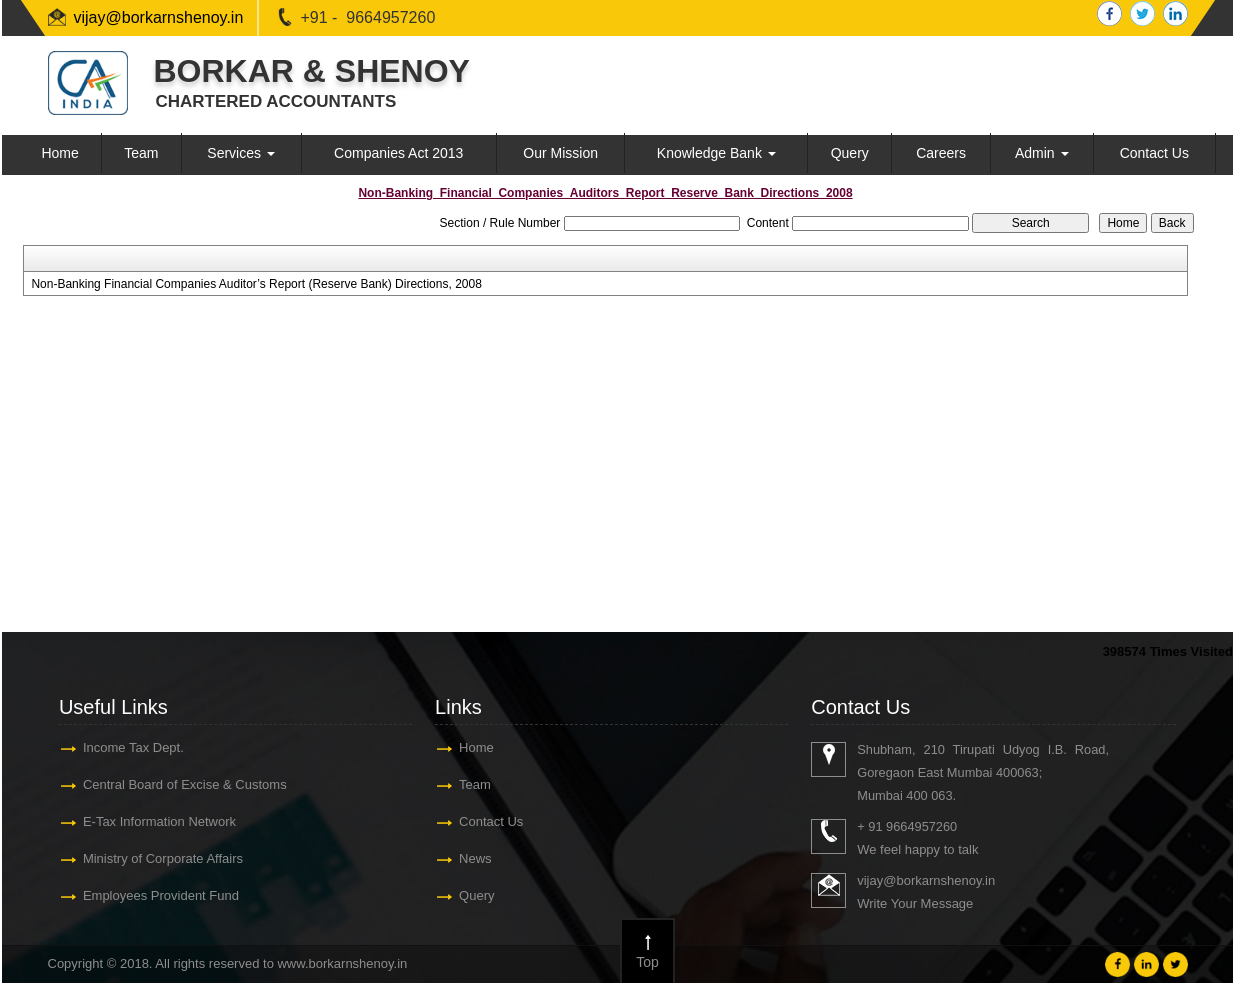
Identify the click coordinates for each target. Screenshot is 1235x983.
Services (241, 153)
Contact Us (1154, 153)
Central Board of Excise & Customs (185, 784)
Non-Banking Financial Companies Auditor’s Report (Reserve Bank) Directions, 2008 (256, 284)
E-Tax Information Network (159, 821)
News (475, 858)
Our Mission (560, 153)
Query (850, 153)
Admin (1042, 153)
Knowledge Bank (716, 153)
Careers (941, 153)
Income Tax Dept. (133, 747)
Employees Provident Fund (161, 895)
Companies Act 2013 (398, 153)
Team (141, 153)
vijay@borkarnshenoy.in (159, 17)
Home (59, 153)
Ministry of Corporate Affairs (163, 858)
